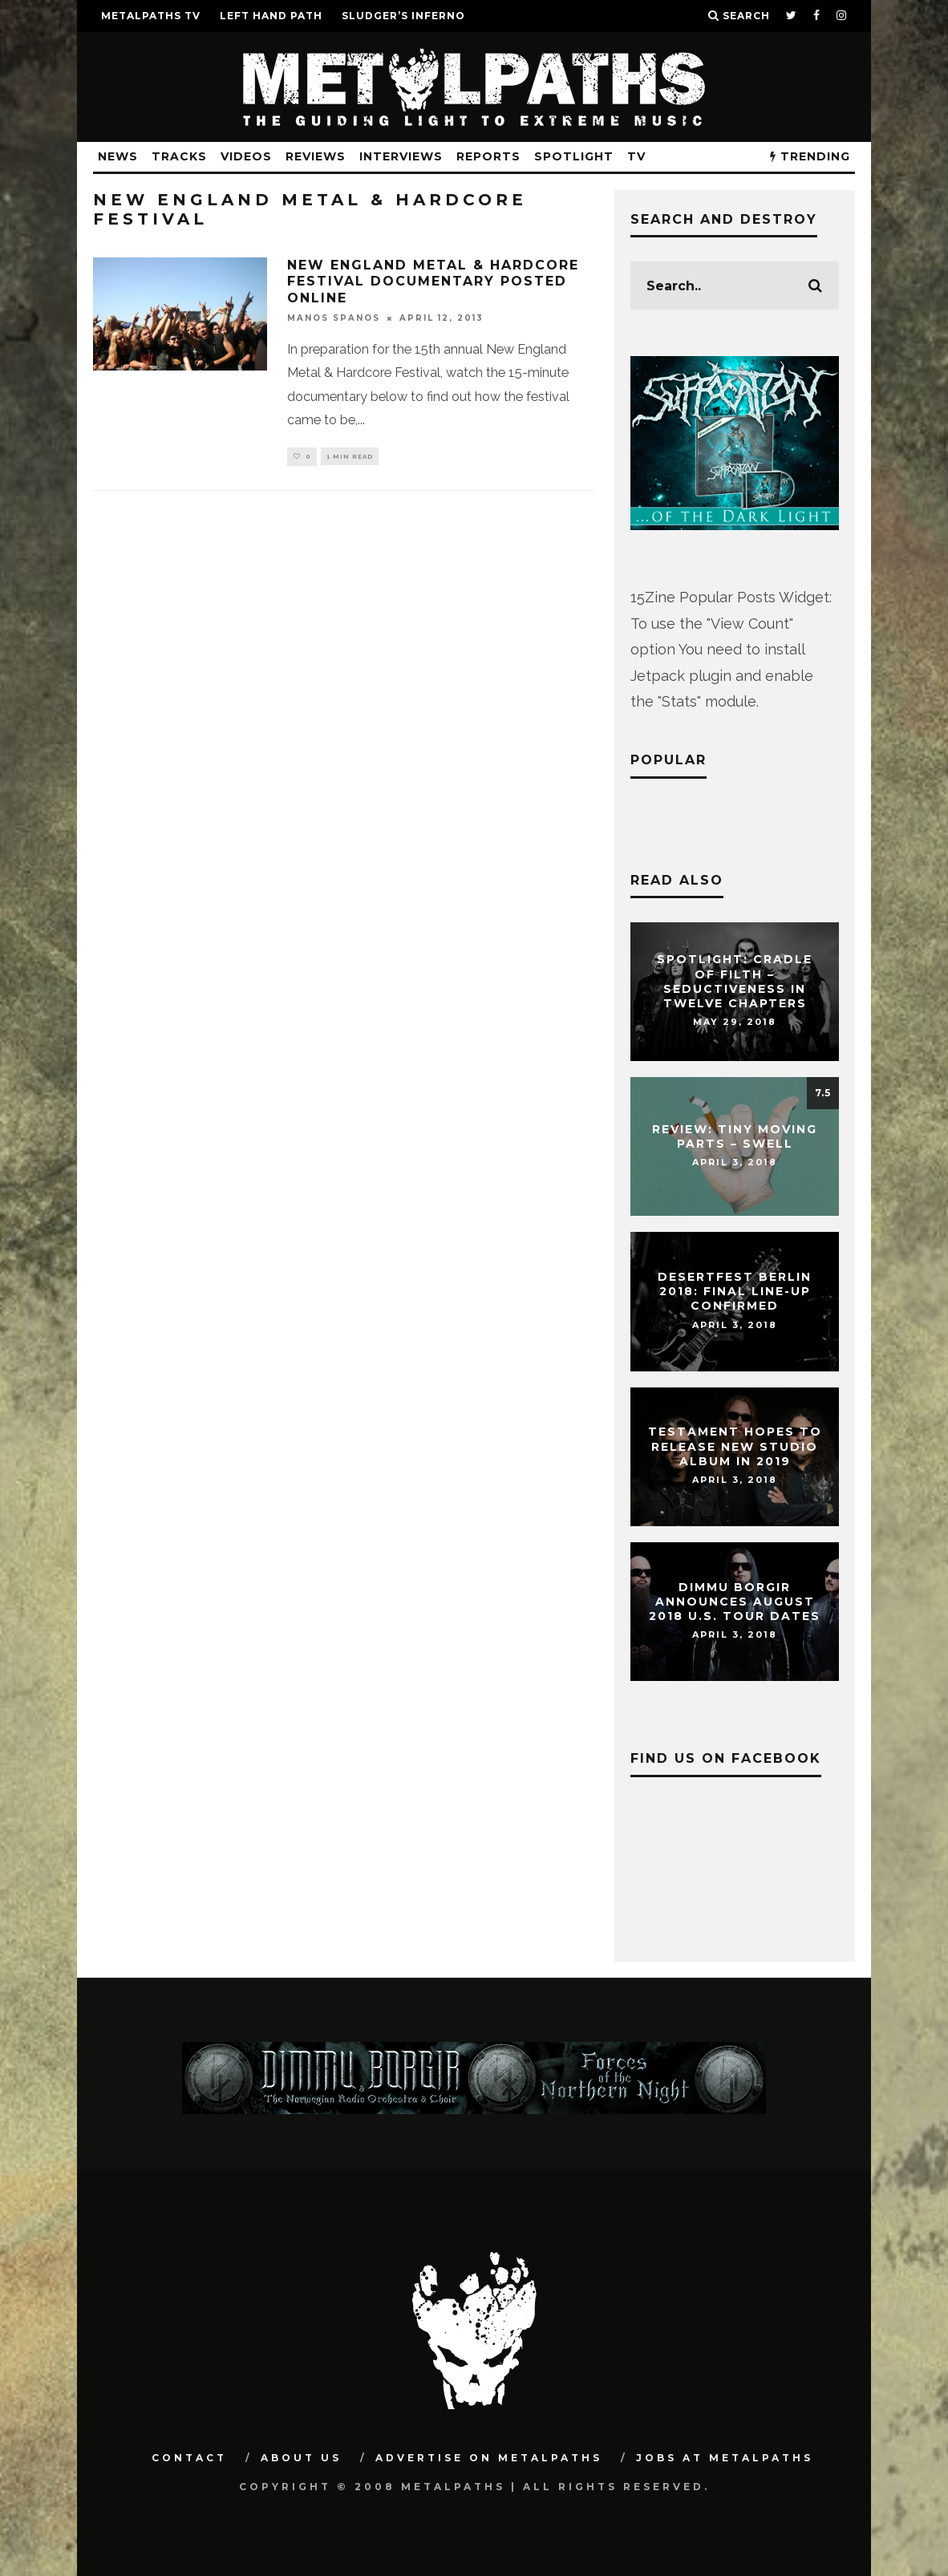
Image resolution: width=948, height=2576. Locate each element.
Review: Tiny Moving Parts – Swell (734, 1136)
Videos (246, 156)
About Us (301, 2458)
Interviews (401, 156)
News (118, 156)
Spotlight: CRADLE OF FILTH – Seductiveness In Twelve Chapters (734, 982)
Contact (189, 2458)
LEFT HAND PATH (271, 16)
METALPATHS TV (151, 16)
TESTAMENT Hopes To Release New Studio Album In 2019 (735, 1446)
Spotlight (574, 156)
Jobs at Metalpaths (724, 2458)
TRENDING (810, 156)
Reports (488, 156)
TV (636, 156)
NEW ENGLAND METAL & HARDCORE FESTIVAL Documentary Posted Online (433, 281)
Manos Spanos (333, 318)
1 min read (349, 457)
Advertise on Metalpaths (488, 2458)
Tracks (179, 156)
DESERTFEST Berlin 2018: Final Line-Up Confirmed (735, 1291)
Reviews (316, 156)
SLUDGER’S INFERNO (403, 16)
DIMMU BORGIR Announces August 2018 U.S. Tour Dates (734, 1601)
